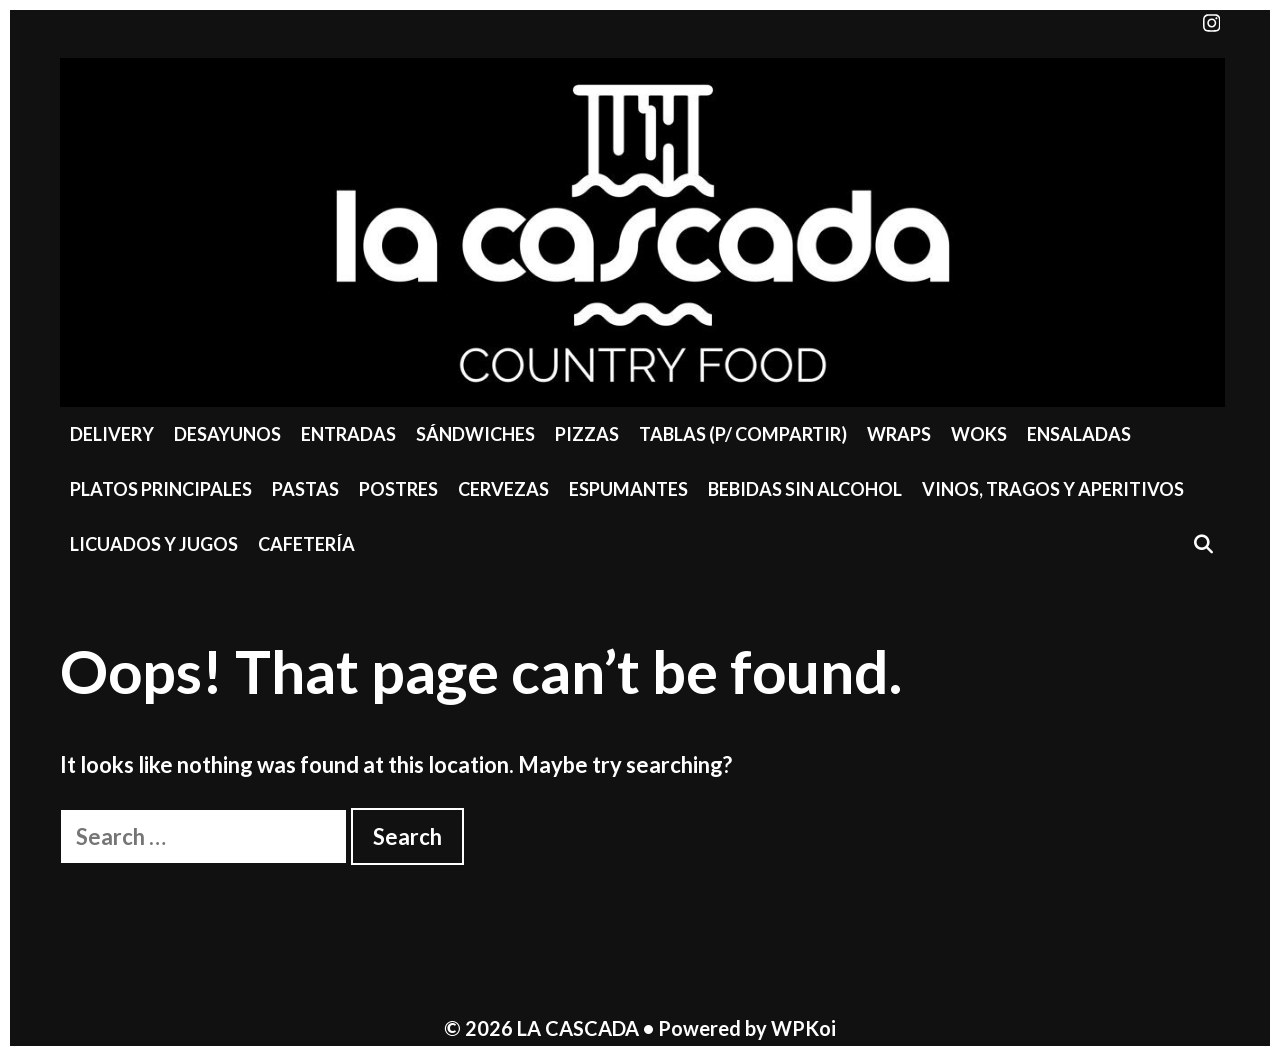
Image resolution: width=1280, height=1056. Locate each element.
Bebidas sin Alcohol (805, 489)
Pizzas (587, 434)
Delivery (112, 434)
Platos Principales (161, 489)
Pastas (305, 489)
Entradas (348, 434)
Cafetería (306, 544)
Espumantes (628, 489)
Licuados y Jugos (154, 544)
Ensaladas (1079, 434)
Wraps (899, 434)
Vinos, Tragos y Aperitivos (1053, 489)
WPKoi (803, 1028)
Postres (398, 489)
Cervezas (503, 489)
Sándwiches (475, 434)
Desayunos (227, 434)
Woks (979, 434)
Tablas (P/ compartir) (743, 434)
